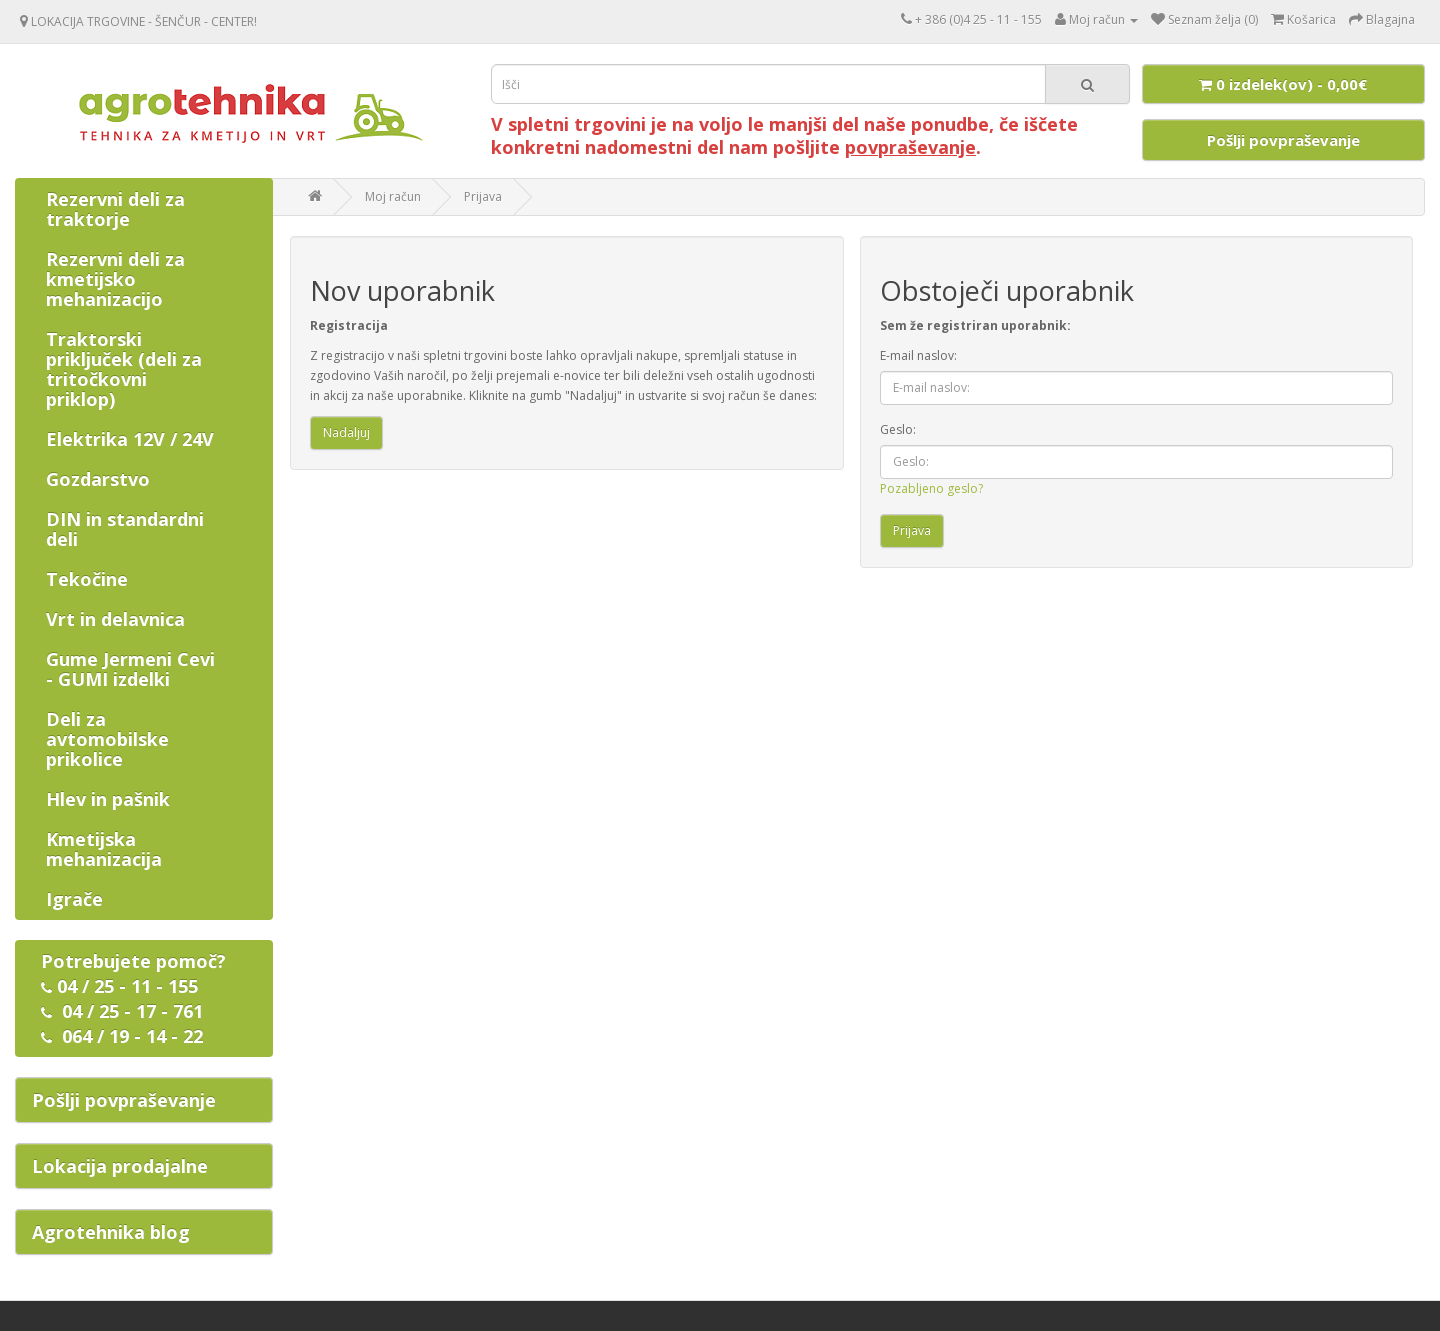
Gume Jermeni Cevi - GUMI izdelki (130, 669)
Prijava (483, 196)
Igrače (74, 899)
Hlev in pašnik (108, 799)
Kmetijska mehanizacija (104, 849)
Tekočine (87, 579)
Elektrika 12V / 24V (130, 439)
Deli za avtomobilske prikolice (107, 739)
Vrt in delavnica (115, 619)
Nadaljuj (346, 432)
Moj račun (393, 196)
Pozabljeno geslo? (931, 488)
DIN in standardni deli (125, 529)
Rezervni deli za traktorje (115, 209)
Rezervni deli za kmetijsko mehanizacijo (115, 279)
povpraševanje (910, 147)
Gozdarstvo (98, 479)
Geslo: (898, 429)
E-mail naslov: (918, 355)
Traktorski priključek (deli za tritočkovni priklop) (124, 369)
